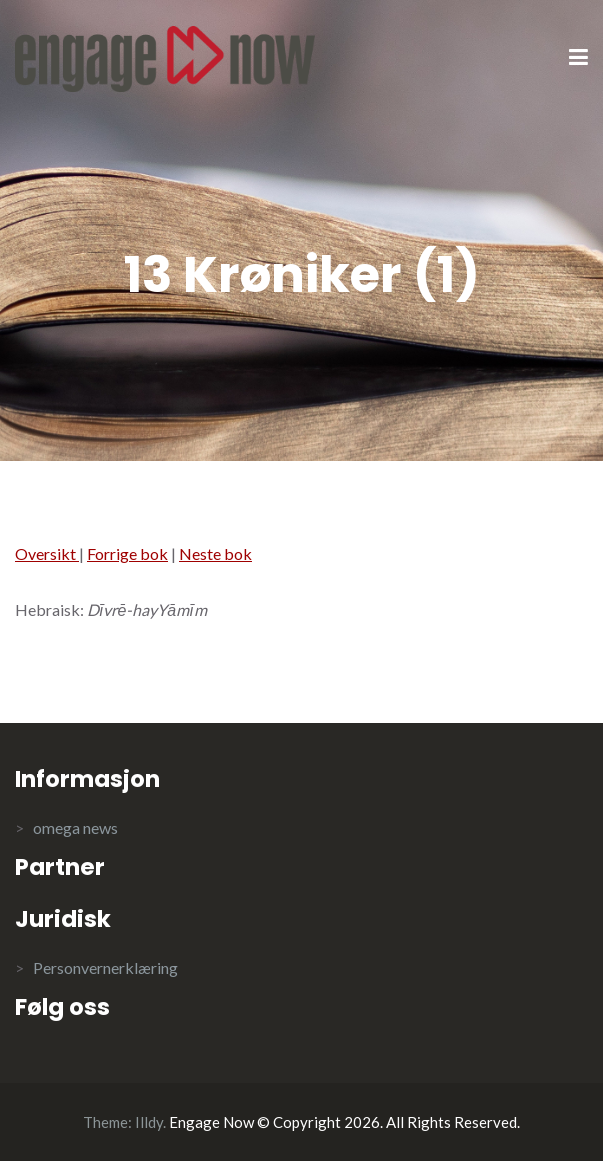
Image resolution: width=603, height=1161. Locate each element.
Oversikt (47, 553)
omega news (75, 827)
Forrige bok (127, 553)
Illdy (149, 1122)
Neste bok (215, 553)
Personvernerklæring (105, 967)
